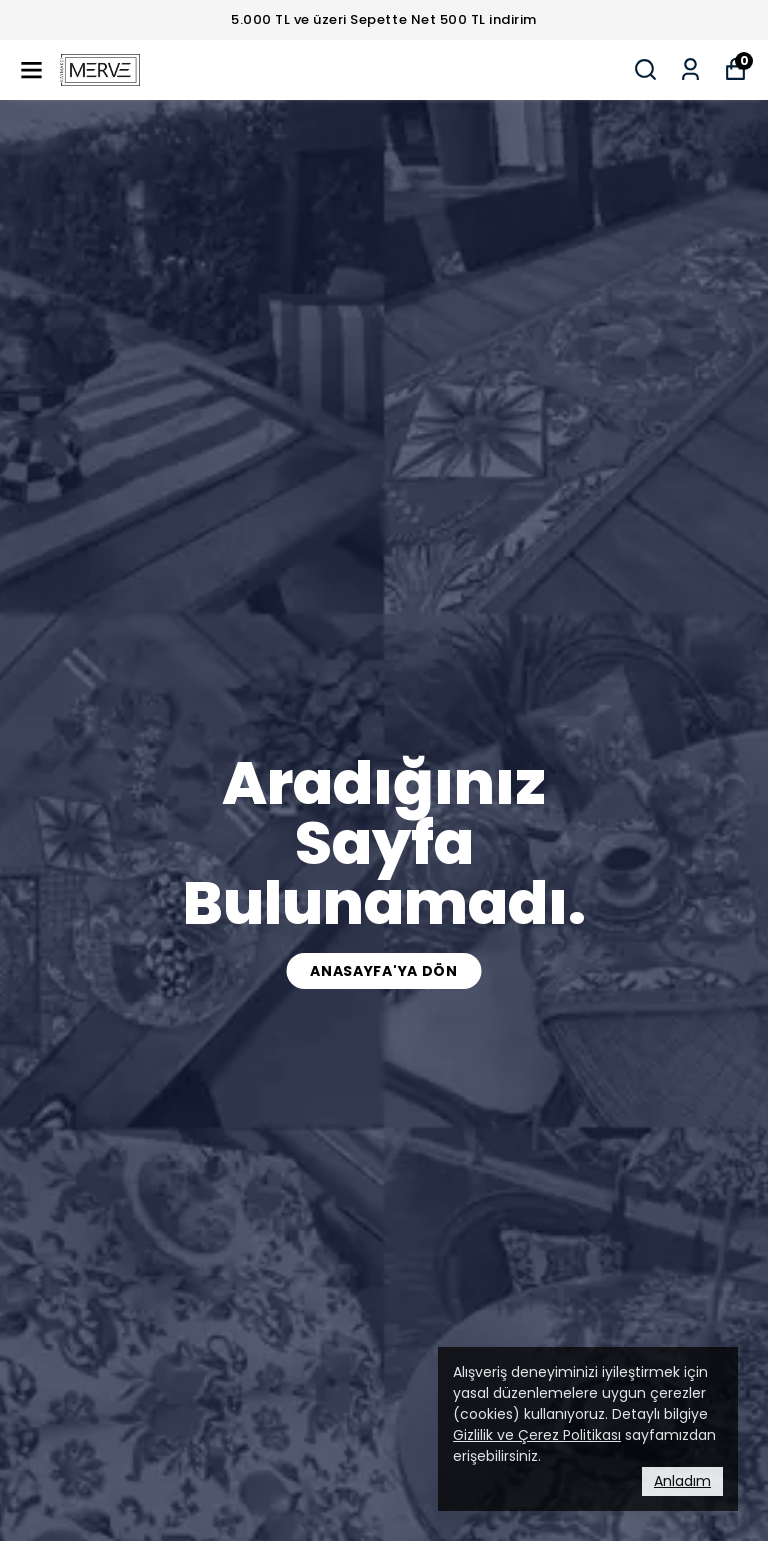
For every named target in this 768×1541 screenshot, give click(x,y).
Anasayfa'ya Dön (384, 971)
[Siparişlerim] (690, 69)
